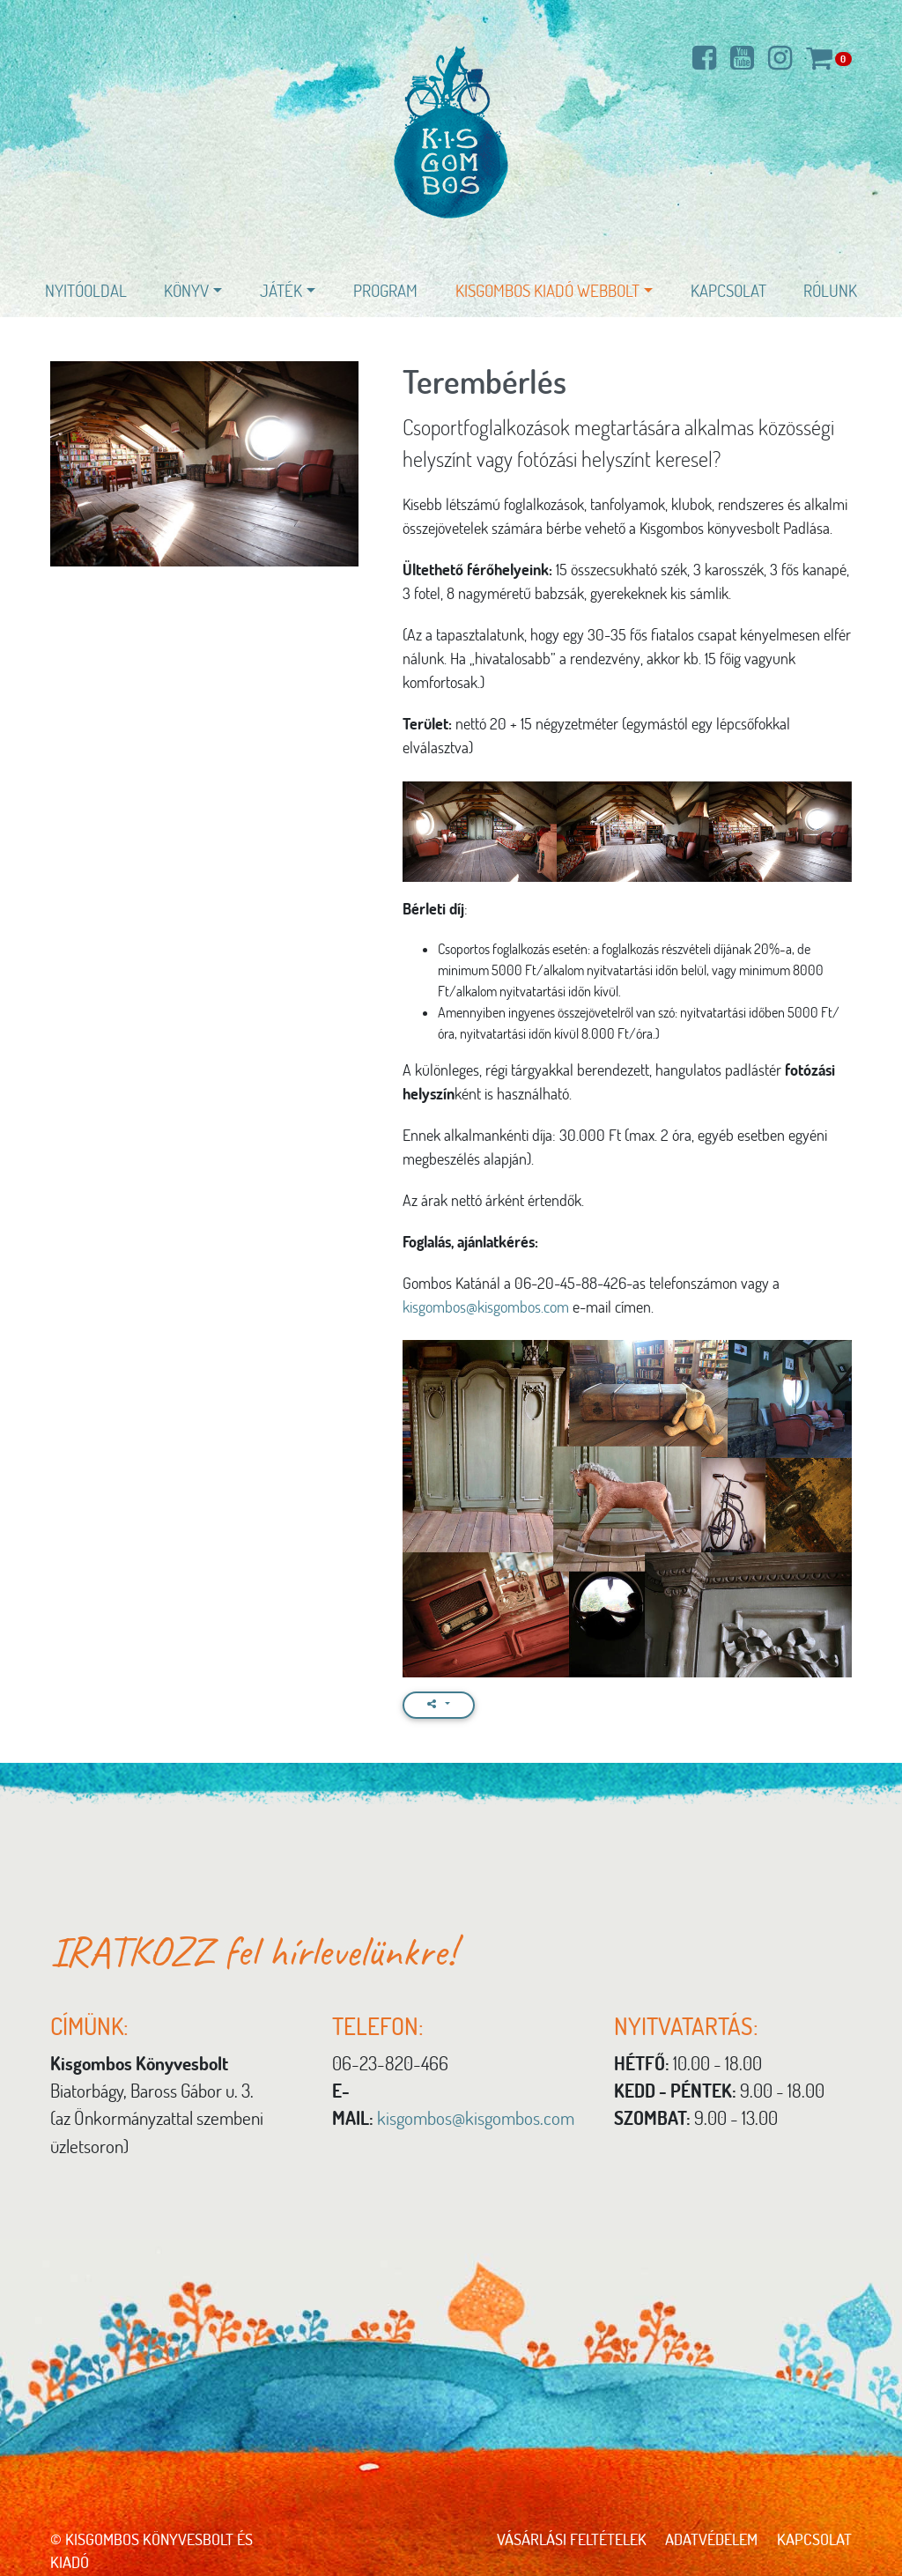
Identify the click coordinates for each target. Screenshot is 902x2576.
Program (385, 290)
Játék (281, 290)
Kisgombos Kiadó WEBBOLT (547, 290)
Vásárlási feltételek (572, 2539)
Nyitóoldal (86, 290)
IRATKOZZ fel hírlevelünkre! (252, 1951)
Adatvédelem (711, 2539)
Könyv (186, 290)
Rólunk (830, 290)
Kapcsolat (728, 290)
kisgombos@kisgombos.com (486, 1306)
